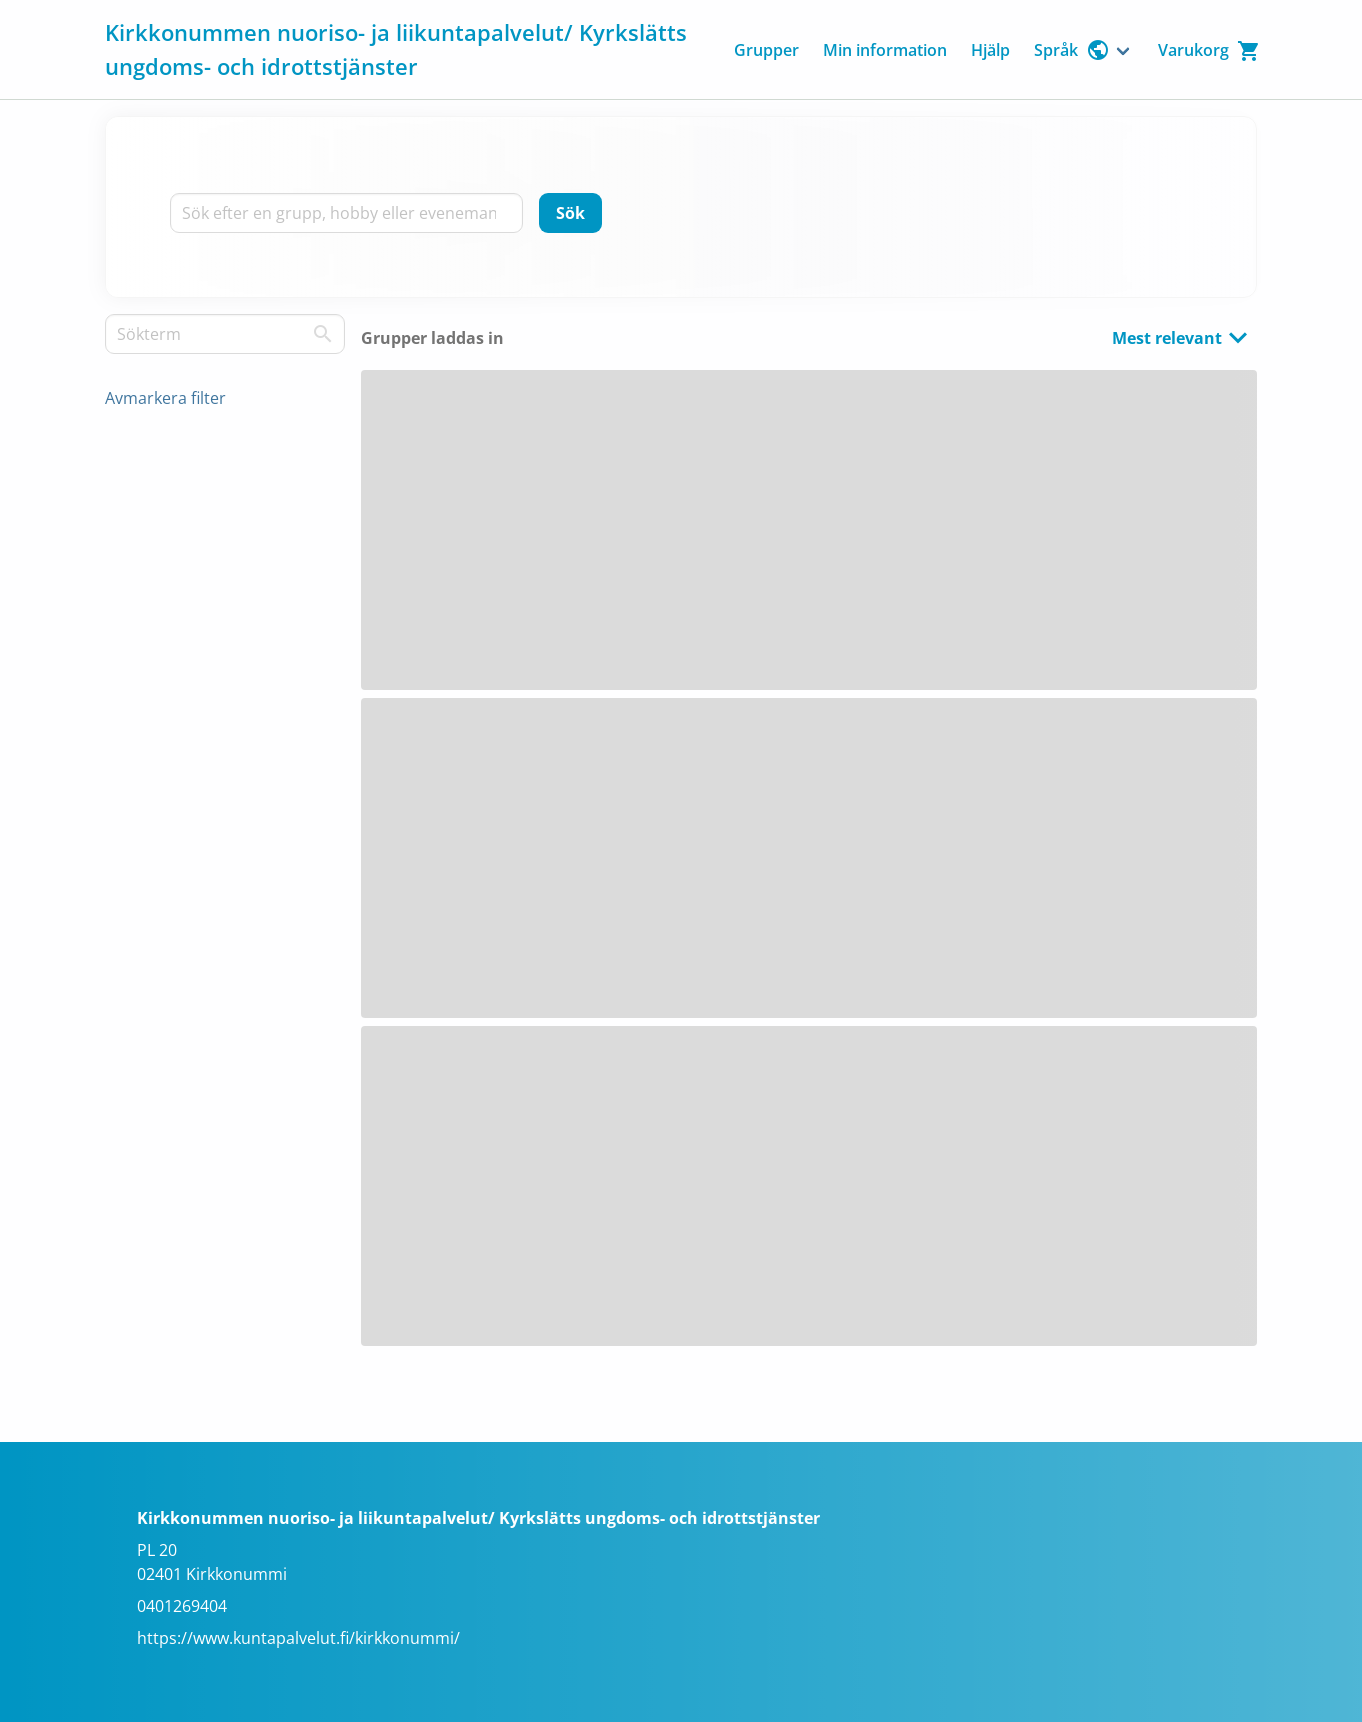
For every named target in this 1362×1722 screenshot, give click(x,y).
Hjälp (990, 50)
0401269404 (182, 1606)
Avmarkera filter (165, 398)
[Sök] (570, 213)
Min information (885, 50)
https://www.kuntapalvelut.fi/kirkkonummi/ (298, 1638)
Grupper (766, 50)
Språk (1072, 50)
